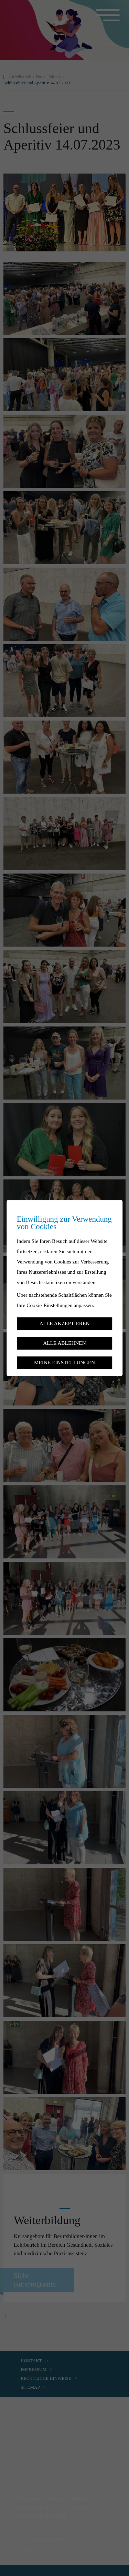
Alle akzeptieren (65, 1324)
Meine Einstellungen (64, 1362)
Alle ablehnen (64, 1343)
